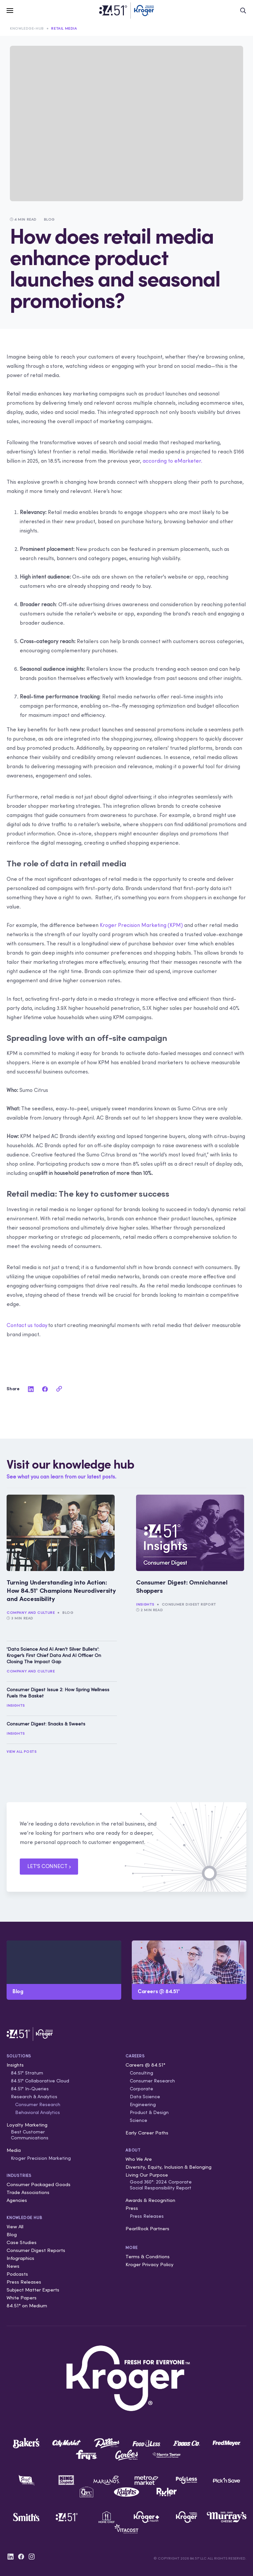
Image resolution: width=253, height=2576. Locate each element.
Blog (67, 1612)
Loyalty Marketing (27, 2125)
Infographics (20, 2258)
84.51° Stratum (27, 2073)
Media (14, 2150)
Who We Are (139, 2159)
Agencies (17, 2200)
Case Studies (22, 2242)
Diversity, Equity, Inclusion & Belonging (168, 2167)
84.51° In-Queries (30, 2089)
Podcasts (17, 2274)
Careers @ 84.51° (145, 2065)
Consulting (141, 2073)
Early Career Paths (147, 2132)
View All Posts (21, 1751)
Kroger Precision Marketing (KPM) (141, 925)
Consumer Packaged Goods (38, 2184)
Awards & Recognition (150, 2200)
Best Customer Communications (29, 2135)
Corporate (141, 2089)
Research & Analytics (34, 2097)
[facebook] (45, 1389)
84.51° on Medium (27, 2305)
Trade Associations (28, 2192)
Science (138, 2120)
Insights (145, 1604)
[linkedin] (31, 1389)
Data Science (145, 2097)
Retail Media (64, 28)
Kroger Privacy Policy (150, 2264)
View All (15, 2226)
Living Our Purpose (147, 2175)
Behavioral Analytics (37, 2112)
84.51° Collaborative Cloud (40, 2081)
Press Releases (24, 2282)
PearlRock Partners (147, 2228)
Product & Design (149, 2112)
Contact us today (27, 1325)
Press (132, 2208)
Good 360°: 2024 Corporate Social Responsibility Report (161, 2185)
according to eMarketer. (172, 460)
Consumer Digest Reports (36, 2250)
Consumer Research (37, 2104)
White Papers (22, 2297)
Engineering (143, 2104)
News (13, 2266)
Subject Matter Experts (33, 2290)
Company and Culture (31, 1612)
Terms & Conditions (148, 2256)
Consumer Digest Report (189, 1604)
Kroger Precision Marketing (41, 2158)
